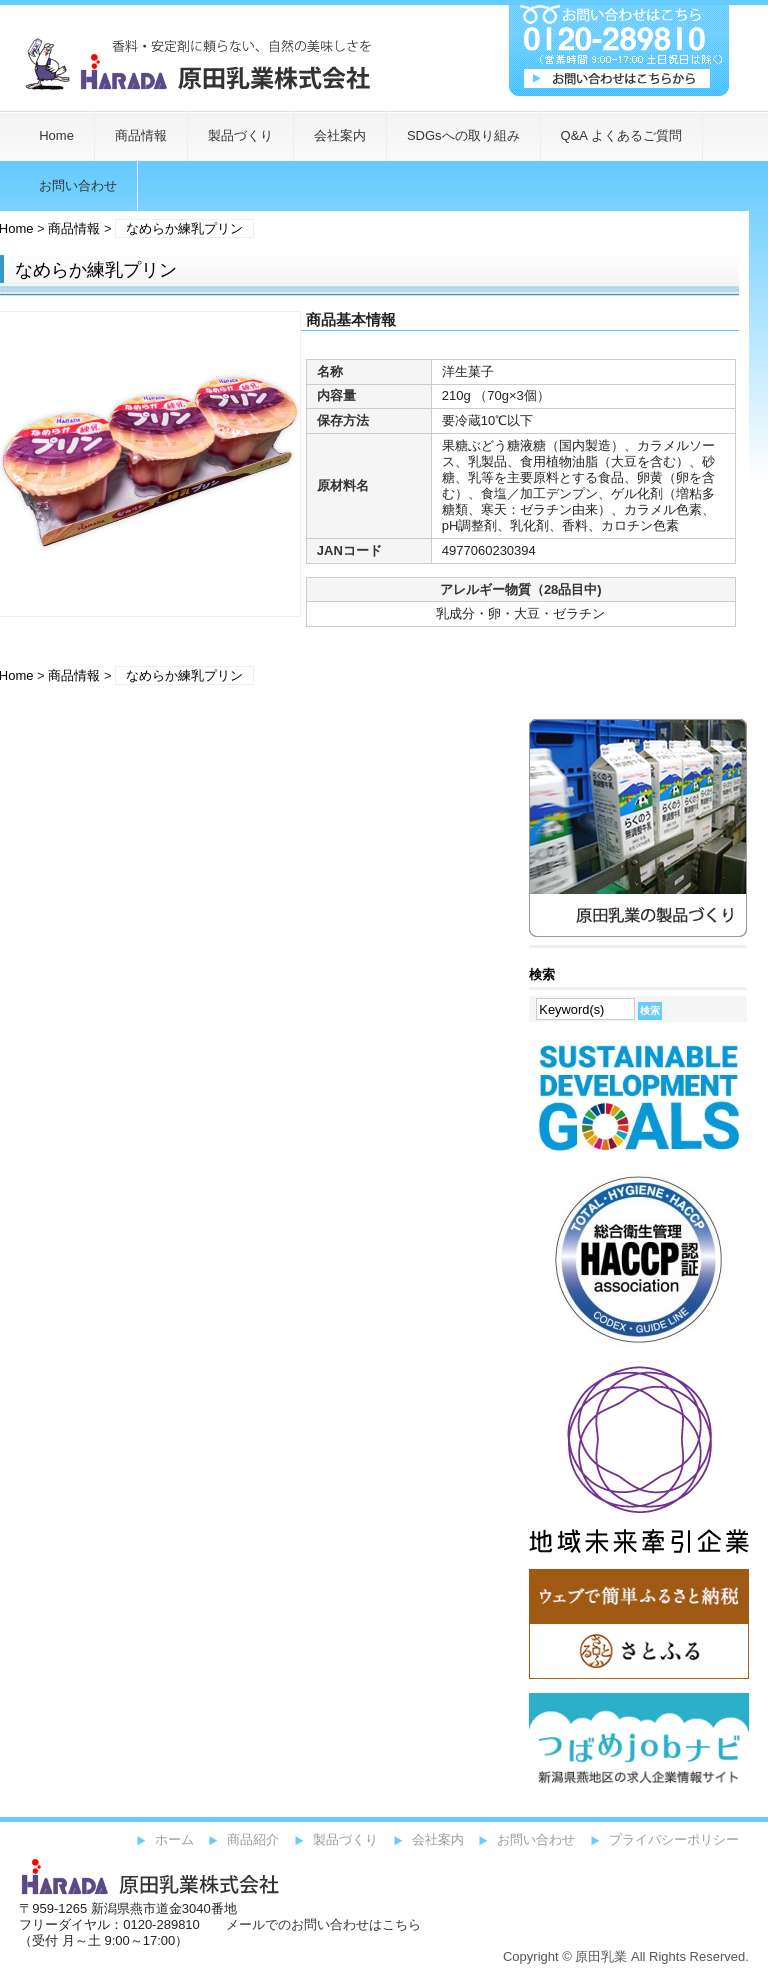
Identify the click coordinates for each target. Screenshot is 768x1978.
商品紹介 (253, 1839)
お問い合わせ (536, 1839)
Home (56, 135)
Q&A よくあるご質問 (621, 135)
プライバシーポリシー (674, 1839)
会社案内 (340, 135)
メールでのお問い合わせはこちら (323, 1924)
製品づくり (240, 135)
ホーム (174, 1839)
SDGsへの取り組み (463, 135)
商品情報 (141, 135)
